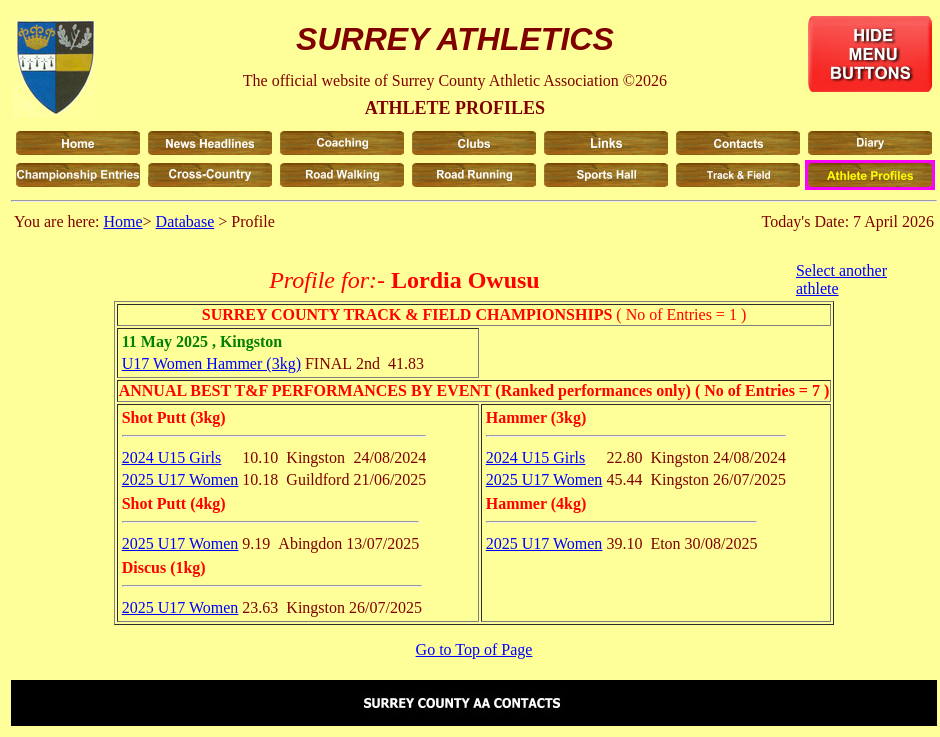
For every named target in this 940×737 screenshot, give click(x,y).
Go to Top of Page (474, 649)
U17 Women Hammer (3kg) (211, 363)
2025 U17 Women (180, 479)
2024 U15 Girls (172, 457)
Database (185, 221)
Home (122, 221)
